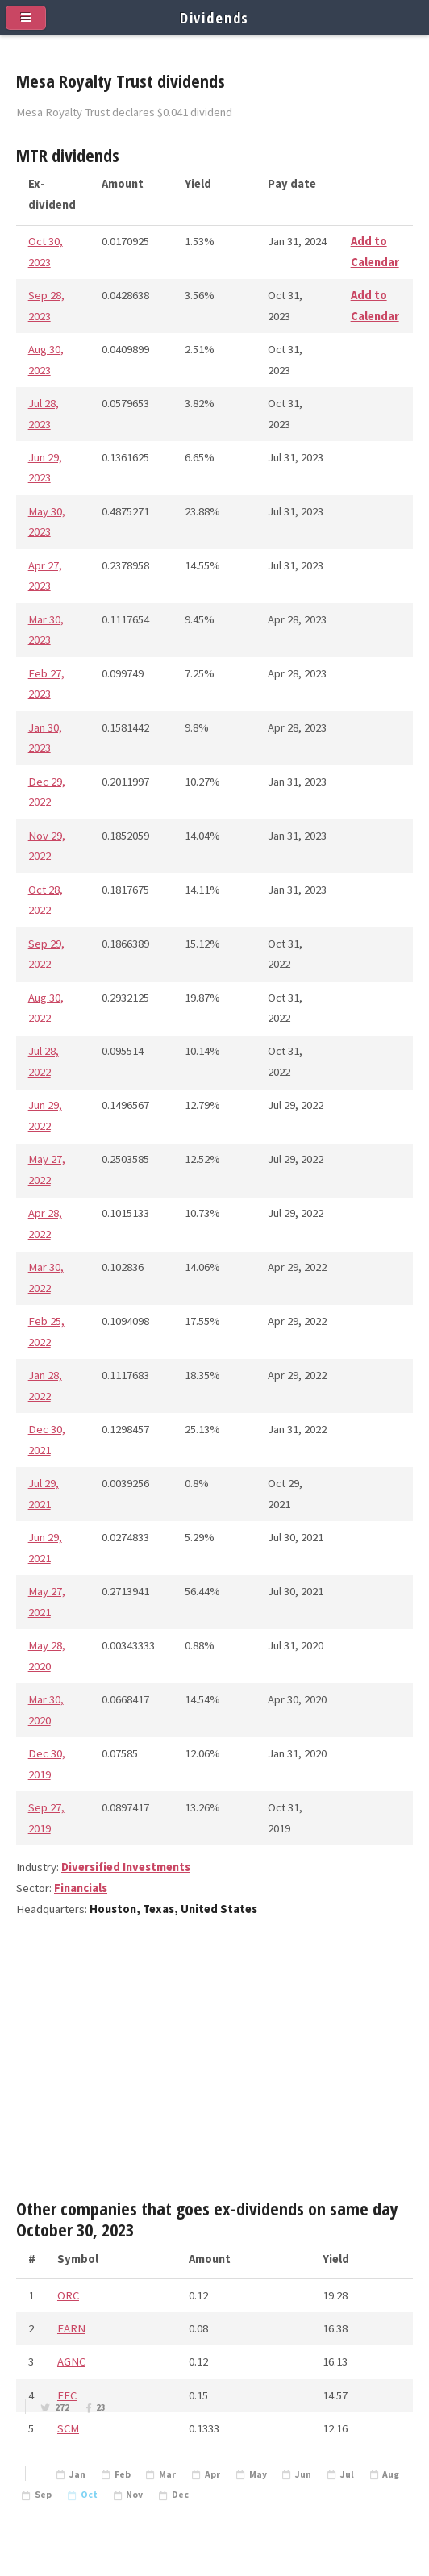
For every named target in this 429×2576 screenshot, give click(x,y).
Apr (212, 2474)
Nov (134, 2494)
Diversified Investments (125, 1867)
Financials (80, 1888)
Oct (89, 2494)
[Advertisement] (214, 2065)
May (258, 2474)
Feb (123, 2474)
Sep (43, 2494)
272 (62, 2407)
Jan (77, 2474)
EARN (71, 2328)
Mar (167, 2474)
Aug (390, 2474)
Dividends (215, 17)
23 (101, 2407)
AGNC (71, 2361)
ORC (68, 2295)
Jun (303, 2474)
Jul (347, 2474)
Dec (180, 2494)
